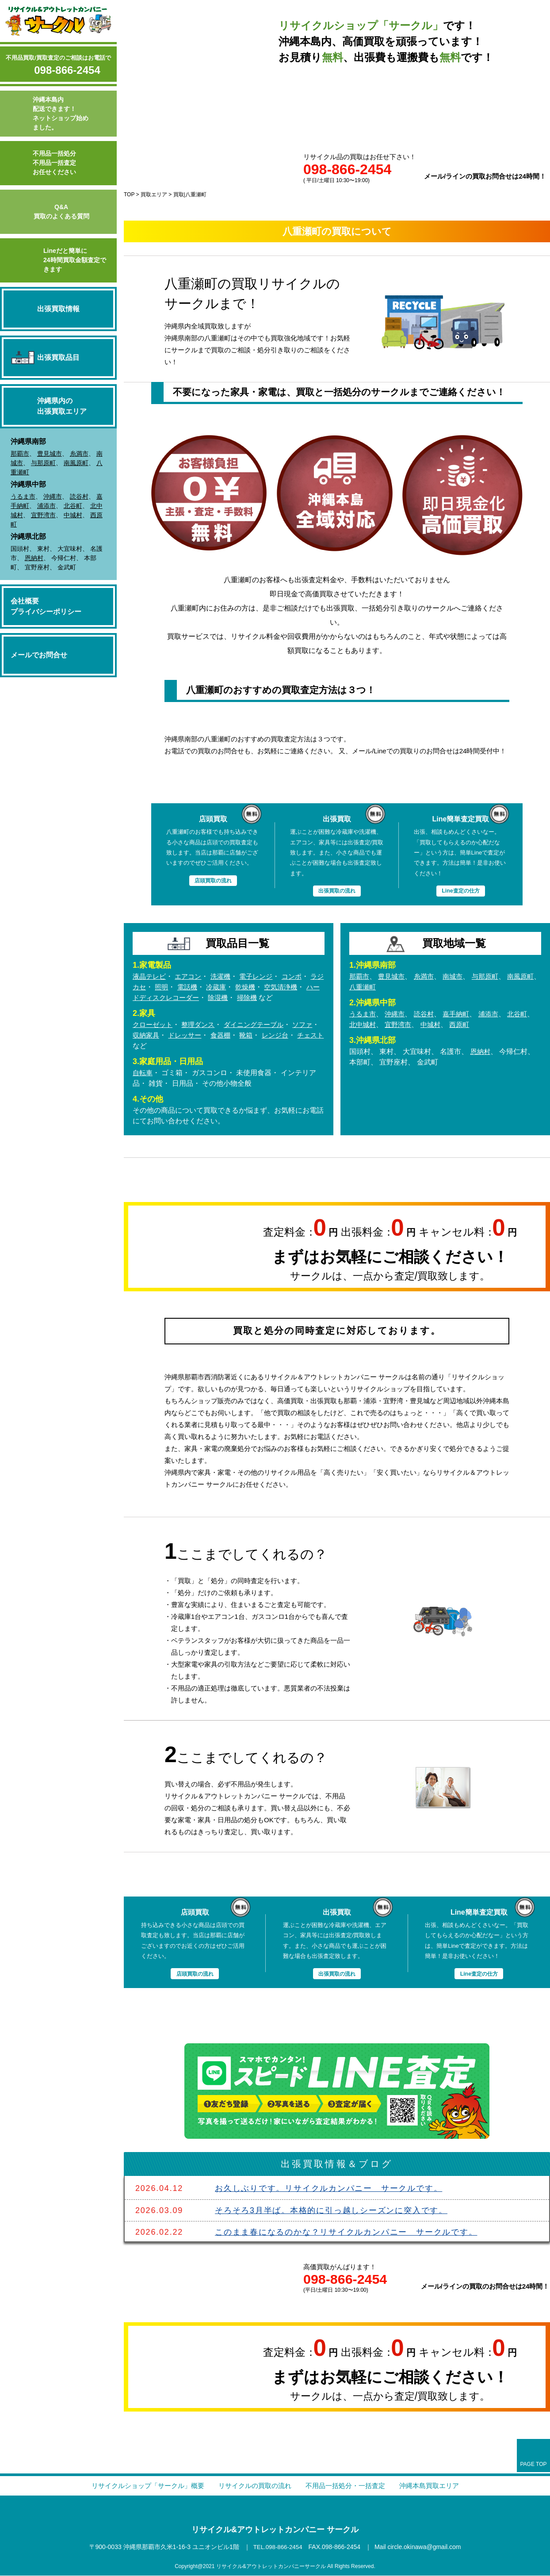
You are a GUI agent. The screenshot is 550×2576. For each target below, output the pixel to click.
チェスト (147, 1046)
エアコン (191, 977)
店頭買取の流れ (213, 880)
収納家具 (163, 1035)
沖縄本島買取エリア (438, 2486)
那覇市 (20, 453)
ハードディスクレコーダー (191, 998)
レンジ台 (298, 1035)
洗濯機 (225, 977)
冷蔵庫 (233, 987)
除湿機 (253, 998)
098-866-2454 (67, 70)
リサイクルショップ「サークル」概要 (140, 2486)
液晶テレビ (150, 977)
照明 (177, 987)
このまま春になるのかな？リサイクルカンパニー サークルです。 (346, 2232)
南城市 (457, 977)
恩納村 (34, 557)
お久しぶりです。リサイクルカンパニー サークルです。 (329, 2188)
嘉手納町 (461, 1014)
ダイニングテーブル (260, 1025)
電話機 (203, 987)
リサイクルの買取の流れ (254, 2486)
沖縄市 (52, 496)
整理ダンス (201, 1025)
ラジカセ (147, 987)
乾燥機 (264, 987)
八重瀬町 (379, 987)
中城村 (73, 515)
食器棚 (241, 1035)
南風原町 (76, 462)
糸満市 (79, 453)
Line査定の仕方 (460, 890)
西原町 (481, 1025)
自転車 (143, 1073)
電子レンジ (262, 977)
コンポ (299, 977)
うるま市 (23, 496)
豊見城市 (49, 453)
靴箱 (268, 1035)
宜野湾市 (43, 515)
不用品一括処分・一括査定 (349, 2486)
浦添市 (46, 505)
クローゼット (154, 1025)
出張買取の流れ (337, 890)
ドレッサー (204, 1035)
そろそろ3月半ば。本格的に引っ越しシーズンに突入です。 (331, 2210)
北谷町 (73, 505)
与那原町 (43, 462)
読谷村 (79, 496)
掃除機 (283, 998)
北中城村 (379, 1025)
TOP (129, 194)
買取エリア (154, 194)
